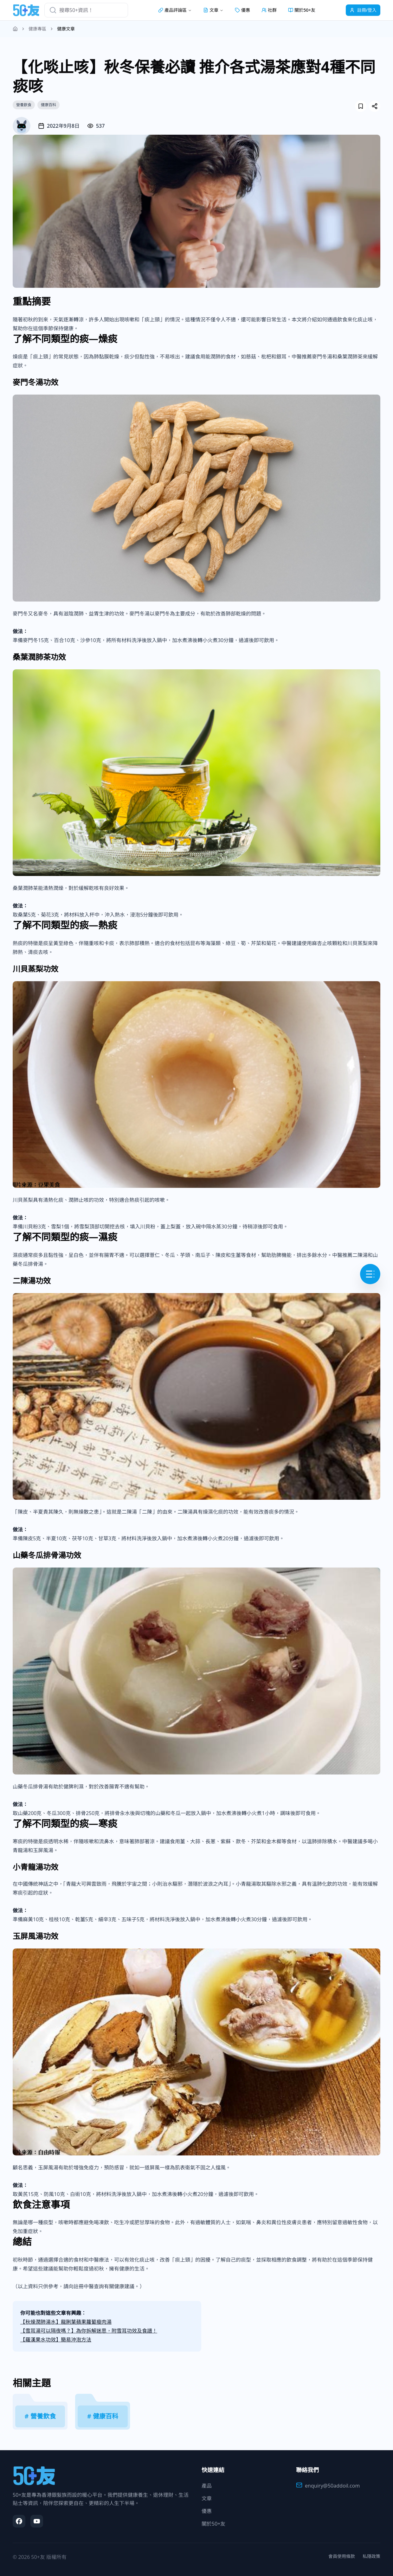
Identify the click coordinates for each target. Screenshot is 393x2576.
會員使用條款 (341, 2556)
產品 (207, 2485)
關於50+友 (301, 10)
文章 (207, 2498)
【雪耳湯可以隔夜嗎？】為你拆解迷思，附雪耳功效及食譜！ (88, 2330)
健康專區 (37, 29)
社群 (269, 10)
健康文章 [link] (66, 29)
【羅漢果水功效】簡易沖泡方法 (55, 2339)
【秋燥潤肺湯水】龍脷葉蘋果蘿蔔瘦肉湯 (66, 2321)
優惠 (242, 10)
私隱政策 (371, 2556)
